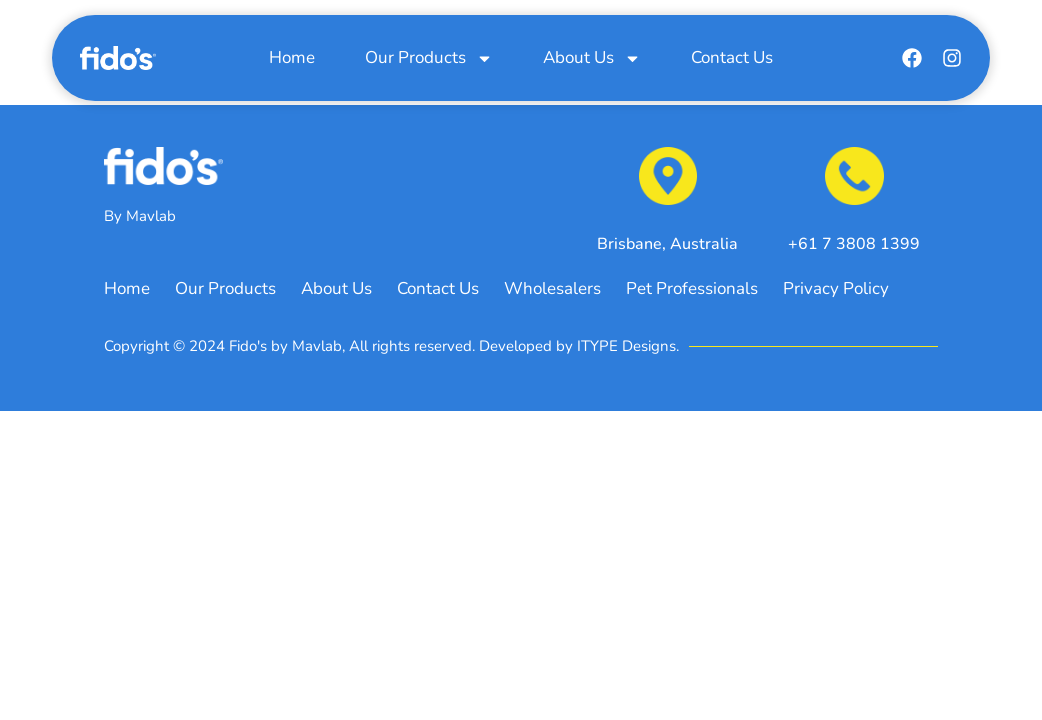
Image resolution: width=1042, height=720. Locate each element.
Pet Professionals (692, 289)
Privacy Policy (836, 289)
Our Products (429, 58)
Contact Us (732, 57)
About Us (592, 58)
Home (292, 57)
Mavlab (151, 216)
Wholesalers (552, 289)
